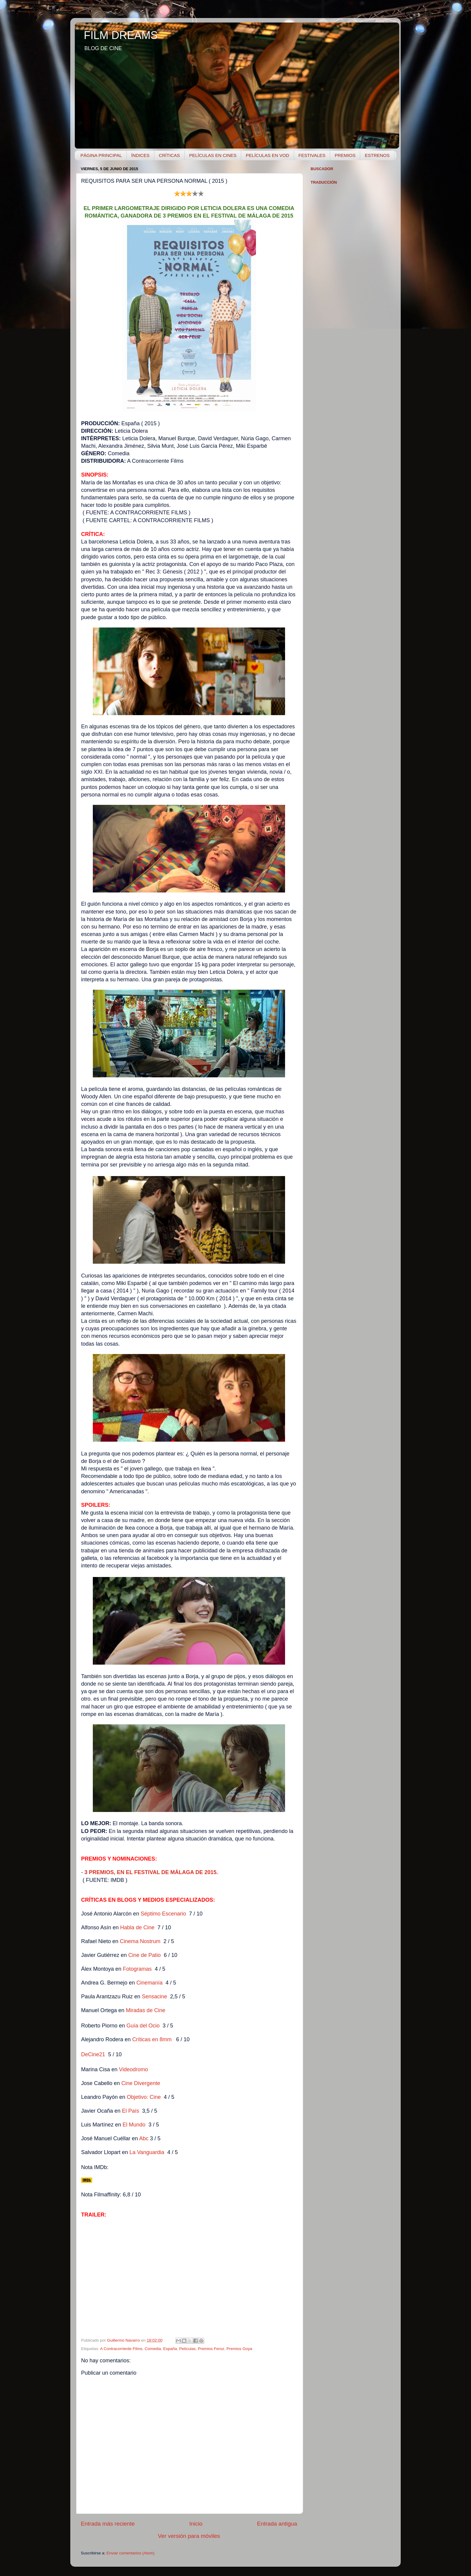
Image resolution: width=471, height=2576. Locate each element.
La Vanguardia (146, 2152)
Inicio (195, 2523)
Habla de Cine (137, 1927)
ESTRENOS (377, 155)
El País (130, 2111)
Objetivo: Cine (144, 2097)
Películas (187, 2348)
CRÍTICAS (169, 155)
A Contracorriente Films (121, 2348)
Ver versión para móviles (189, 2536)
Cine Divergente (140, 2083)
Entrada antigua (277, 2523)
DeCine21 (94, 2054)
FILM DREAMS (121, 35)
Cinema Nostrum (140, 1941)
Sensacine (154, 1997)
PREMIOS (345, 155)
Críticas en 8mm (152, 2039)
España (170, 2348)
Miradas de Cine (145, 2010)
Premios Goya (239, 2348)
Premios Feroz (211, 2348)
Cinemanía (149, 1983)
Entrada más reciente (108, 2523)
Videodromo (133, 2069)
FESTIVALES (312, 155)
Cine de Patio (144, 1955)
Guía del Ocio (143, 2026)
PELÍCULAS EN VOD (267, 155)
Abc (143, 2138)
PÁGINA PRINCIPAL (101, 155)
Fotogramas (137, 1969)
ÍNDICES (140, 155)
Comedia (153, 2348)
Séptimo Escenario (163, 1914)
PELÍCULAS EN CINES (213, 155)
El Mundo (134, 2125)
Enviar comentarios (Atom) (131, 2553)
